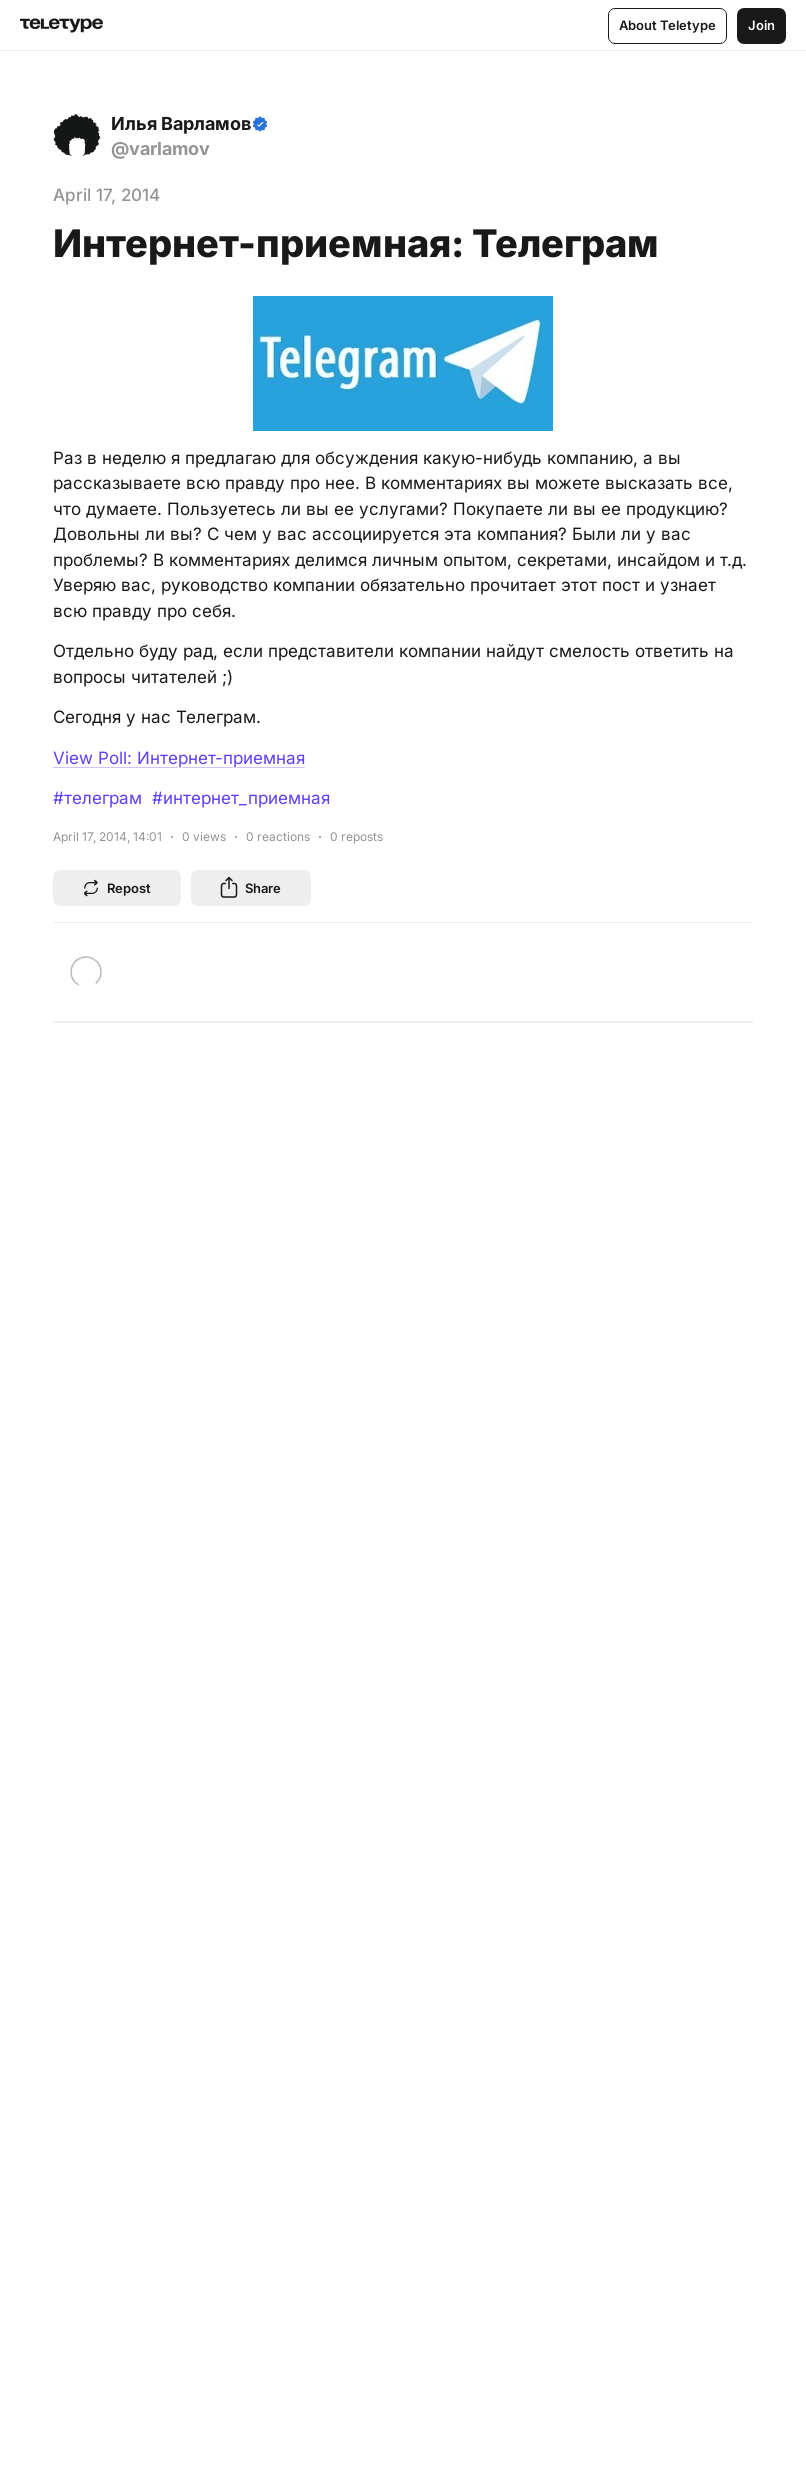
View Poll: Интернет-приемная (179, 758)
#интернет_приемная (241, 798)
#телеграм (97, 798)
